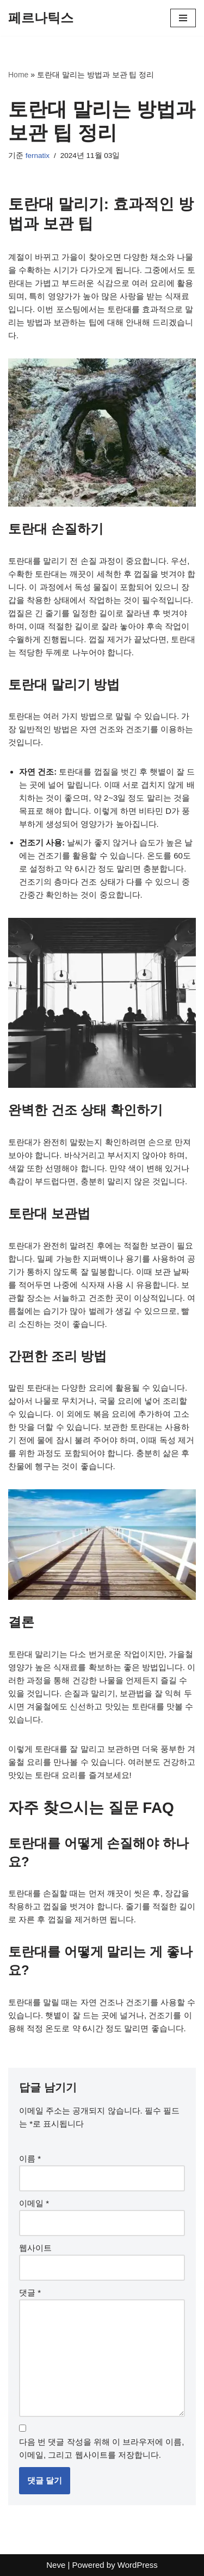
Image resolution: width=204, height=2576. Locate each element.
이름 (30, 2158)
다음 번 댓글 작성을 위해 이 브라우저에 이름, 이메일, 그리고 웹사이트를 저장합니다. (101, 2448)
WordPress (138, 2564)
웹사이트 (35, 2247)
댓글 (30, 2292)
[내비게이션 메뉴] (183, 18)
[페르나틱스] (40, 18)
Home (18, 74)
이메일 (34, 2203)
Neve (55, 2564)
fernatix (38, 155)
